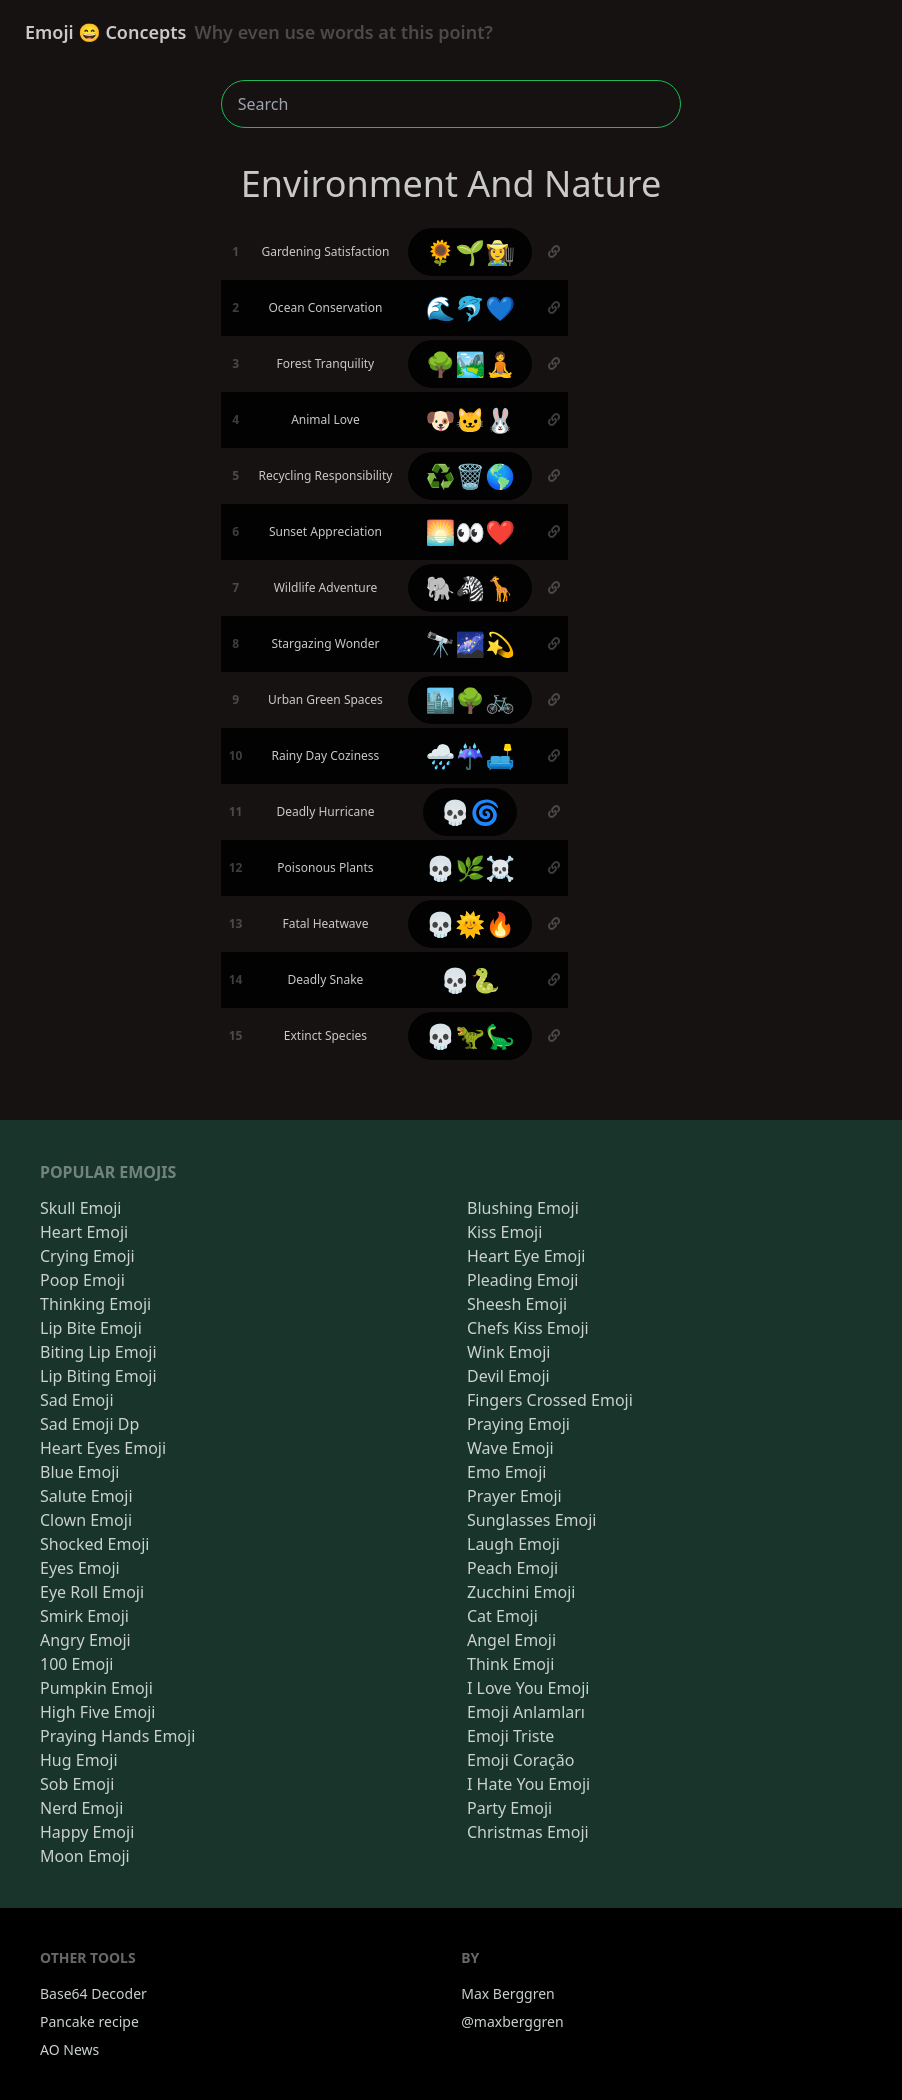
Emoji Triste (510, 1736)
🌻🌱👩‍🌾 (470, 251)
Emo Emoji (507, 1472)
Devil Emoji (508, 1376)
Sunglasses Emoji (531, 1520)
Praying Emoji (518, 1424)
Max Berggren (508, 1993)
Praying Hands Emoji (117, 1736)
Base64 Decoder (93, 1993)
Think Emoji (510, 1664)
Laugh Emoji (513, 1544)
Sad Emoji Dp (89, 1424)
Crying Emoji (87, 1256)
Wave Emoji (510, 1448)
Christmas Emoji (528, 1832)
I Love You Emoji (528, 1688)
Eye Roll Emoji (92, 1592)
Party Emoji (509, 1808)
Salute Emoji (86, 1496)
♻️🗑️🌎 (470, 475)
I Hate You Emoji (528, 1784)
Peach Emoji (512, 1568)
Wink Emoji (508, 1352)
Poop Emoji (82, 1280)
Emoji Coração (520, 1760)
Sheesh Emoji (517, 1304)
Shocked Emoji (94, 1544)
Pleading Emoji (522, 1280)
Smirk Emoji (84, 1616)
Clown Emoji (86, 1520)
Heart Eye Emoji (526, 1256)
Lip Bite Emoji (91, 1328)
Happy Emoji (87, 1832)
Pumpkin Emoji (96, 1688)
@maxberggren (512, 2021)
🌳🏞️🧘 (470, 363)
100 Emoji (76, 1664)
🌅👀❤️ (470, 531)
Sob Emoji (77, 1784)
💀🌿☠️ (470, 867)
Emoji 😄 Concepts (259, 32)
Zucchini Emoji (521, 1592)
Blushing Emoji (523, 1208)
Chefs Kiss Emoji (528, 1328)
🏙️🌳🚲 (470, 699)
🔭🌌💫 (470, 643)
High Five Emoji (97, 1712)
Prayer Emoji (514, 1496)
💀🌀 (470, 811)
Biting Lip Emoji (98, 1352)
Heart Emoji (84, 1232)
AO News (69, 2049)
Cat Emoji (502, 1616)
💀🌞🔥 (470, 923)
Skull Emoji (80, 1208)
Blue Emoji (79, 1472)
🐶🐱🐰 (470, 419)
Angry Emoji (85, 1640)
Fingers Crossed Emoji (550, 1400)
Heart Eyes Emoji (103, 1448)
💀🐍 (470, 979)
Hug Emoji (79, 1760)
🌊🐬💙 (470, 307)
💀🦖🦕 (470, 1035)
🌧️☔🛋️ (470, 755)
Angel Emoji (511, 1640)
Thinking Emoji (95, 1304)
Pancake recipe (89, 2021)
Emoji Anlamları (526, 1712)
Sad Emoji (77, 1400)
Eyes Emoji (80, 1568)
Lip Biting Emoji (98, 1376)
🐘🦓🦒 (470, 587)
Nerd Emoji (81, 1808)
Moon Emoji (85, 1856)
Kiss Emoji (504, 1232)
